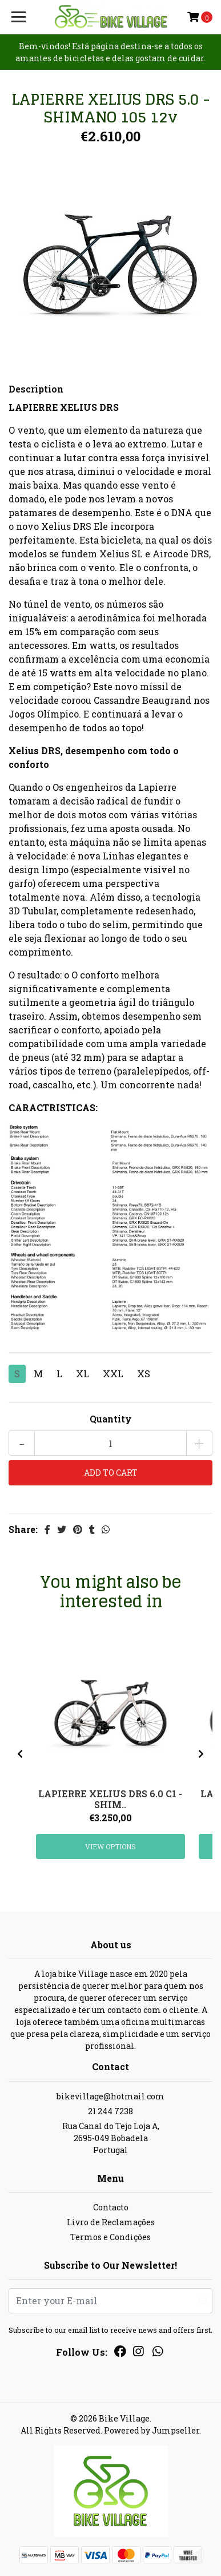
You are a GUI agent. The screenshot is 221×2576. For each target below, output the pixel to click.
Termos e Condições (110, 2237)
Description (36, 389)
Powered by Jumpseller (151, 2430)
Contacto (110, 2207)
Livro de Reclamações (111, 2222)
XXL (113, 1374)
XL (82, 1374)
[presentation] (20, 1753)
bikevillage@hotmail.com (110, 2096)
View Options (110, 1846)
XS (143, 1374)
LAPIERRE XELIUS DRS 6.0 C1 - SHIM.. (110, 1799)
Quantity (111, 1419)
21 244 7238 (110, 2111)
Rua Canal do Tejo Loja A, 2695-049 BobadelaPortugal (110, 2138)
